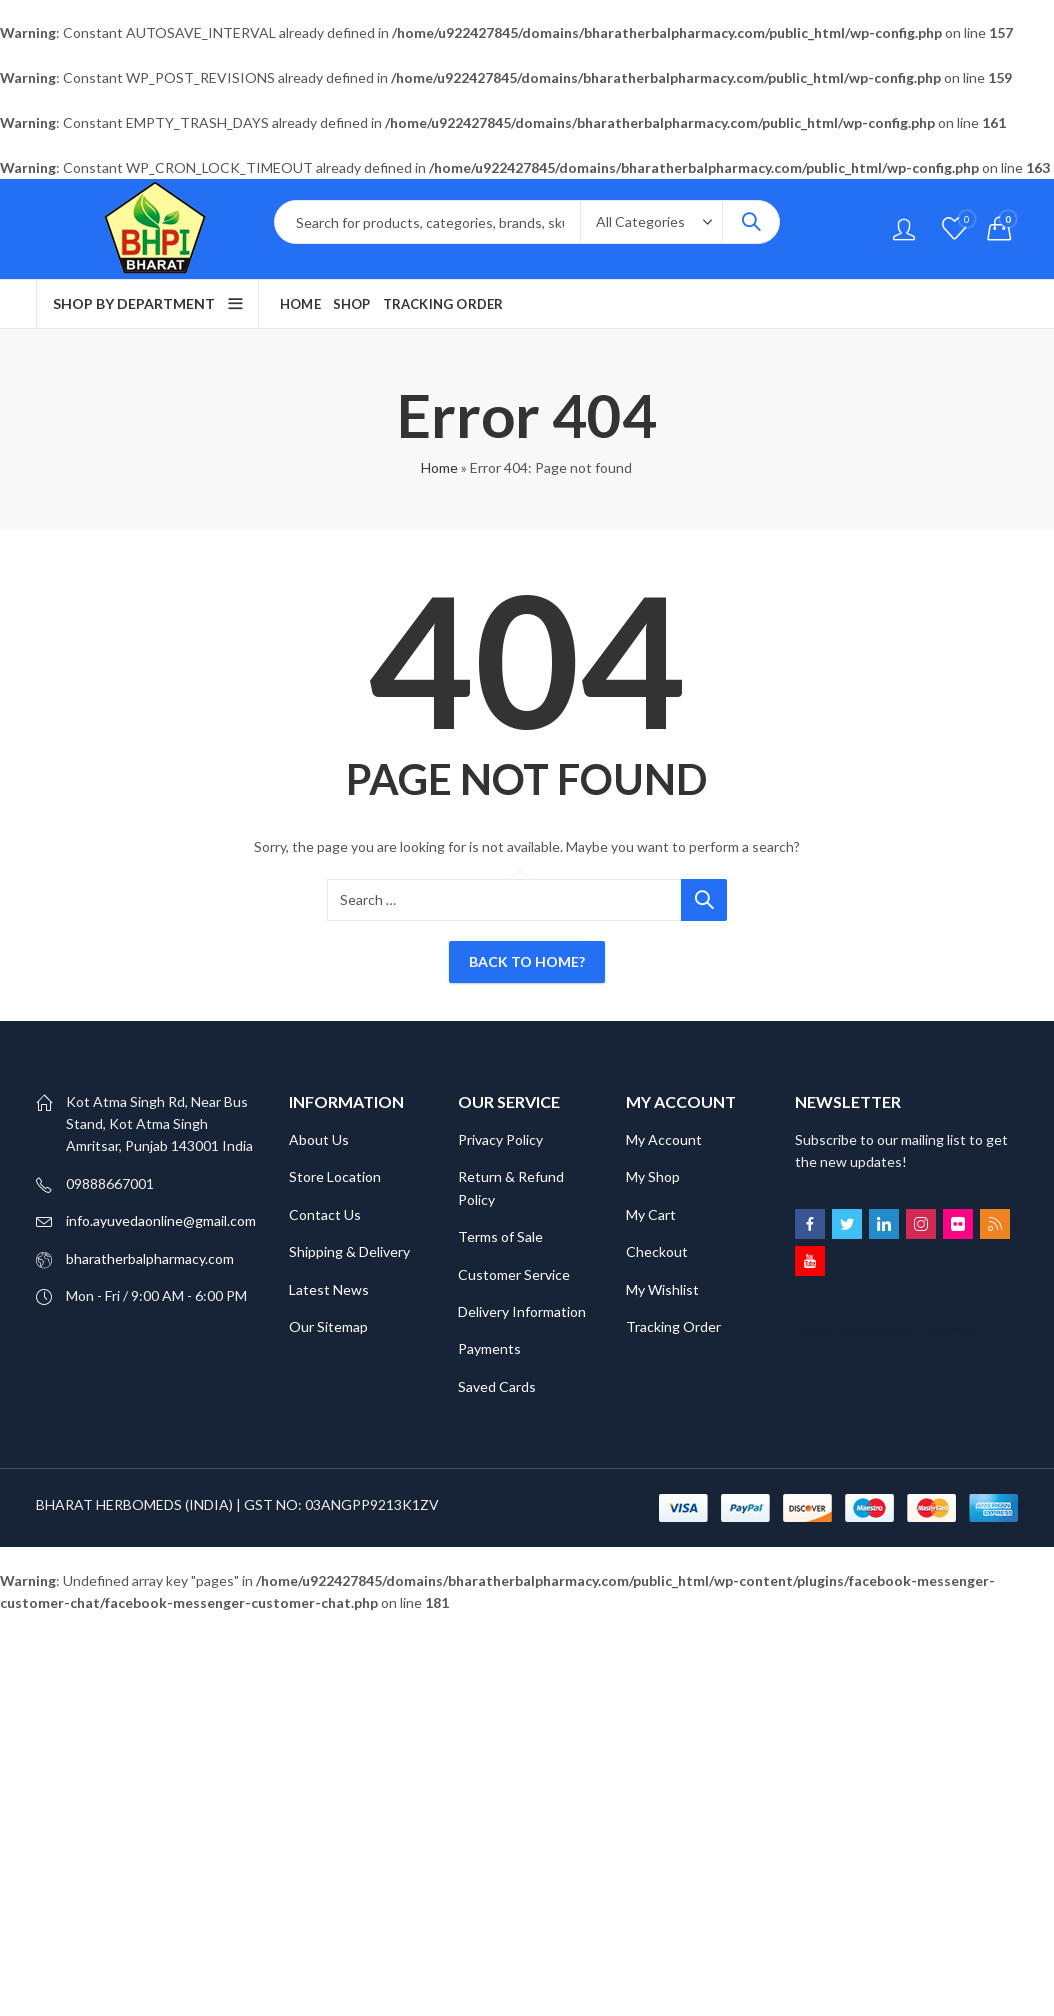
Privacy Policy (500, 1139)
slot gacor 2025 (513, 1714)
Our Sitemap (328, 1326)
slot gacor (725, 1669)
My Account (664, 1139)
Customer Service (514, 1274)
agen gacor (460, 1647)
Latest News (329, 1289)
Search (751, 222)
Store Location (335, 1176)
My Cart (651, 1214)
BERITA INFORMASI (453, 1692)
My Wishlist (662, 1289)
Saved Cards (497, 1386)
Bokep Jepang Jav (252, 1624)
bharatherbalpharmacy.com (150, 1258)
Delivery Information (522, 1311)
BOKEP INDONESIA (100, 1647)
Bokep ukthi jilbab (366, 1624)
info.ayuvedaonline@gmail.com (161, 1220)
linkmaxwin (966, 1647)
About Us (319, 1139)
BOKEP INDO (926, 1624)
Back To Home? (527, 961)
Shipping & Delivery (349, 1251)
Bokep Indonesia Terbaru (115, 1624)
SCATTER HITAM (185, 1669)
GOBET (621, 1624)
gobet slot (942, 1692)
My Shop (653, 1176)
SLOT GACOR (834, 1624)
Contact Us (325, 1214)
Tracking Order (673, 1326)
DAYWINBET (466, 1624)
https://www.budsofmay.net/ (886, 1328)
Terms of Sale (500, 1236)
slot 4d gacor (382, 1647)
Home (439, 467)
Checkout (657, 1251)
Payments (489, 1348)
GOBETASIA (552, 1624)
